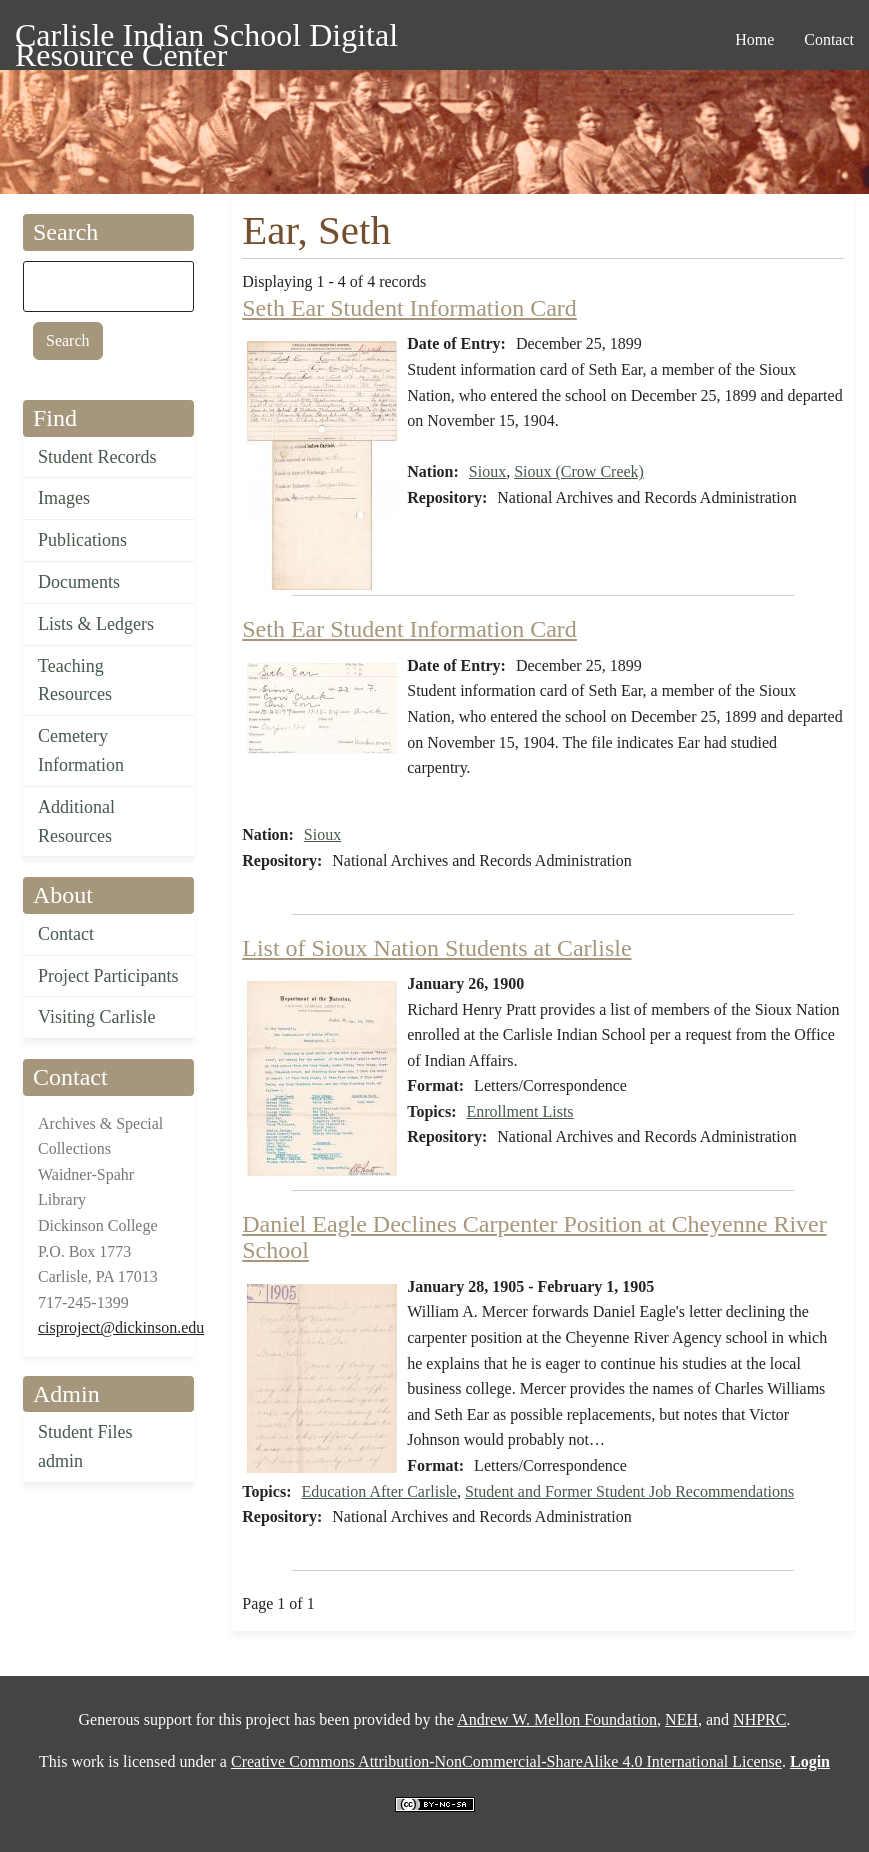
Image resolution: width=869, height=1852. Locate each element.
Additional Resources (76, 821)
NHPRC (759, 1719)
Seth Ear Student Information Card (409, 308)
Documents (79, 582)
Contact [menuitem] (829, 39)
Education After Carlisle (379, 1491)
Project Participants (108, 976)
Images (64, 498)
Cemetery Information (81, 750)
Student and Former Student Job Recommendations (629, 1491)
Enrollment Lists (519, 1111)
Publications (82, 540)
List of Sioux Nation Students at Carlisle (436, 948)
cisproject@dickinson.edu (121, 1327)
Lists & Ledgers (96, 624)
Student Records (97, 457)
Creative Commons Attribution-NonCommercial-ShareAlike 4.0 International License (506, 1761)
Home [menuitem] (754, 39)
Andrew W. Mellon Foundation (557, 1719)
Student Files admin (85, 1446)
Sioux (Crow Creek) (579, 471)
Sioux (487, 471)
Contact (66, 934)
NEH (681, 1719)
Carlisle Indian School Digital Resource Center (206, 38)
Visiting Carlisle (96, 1017)
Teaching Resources (75, 680)
